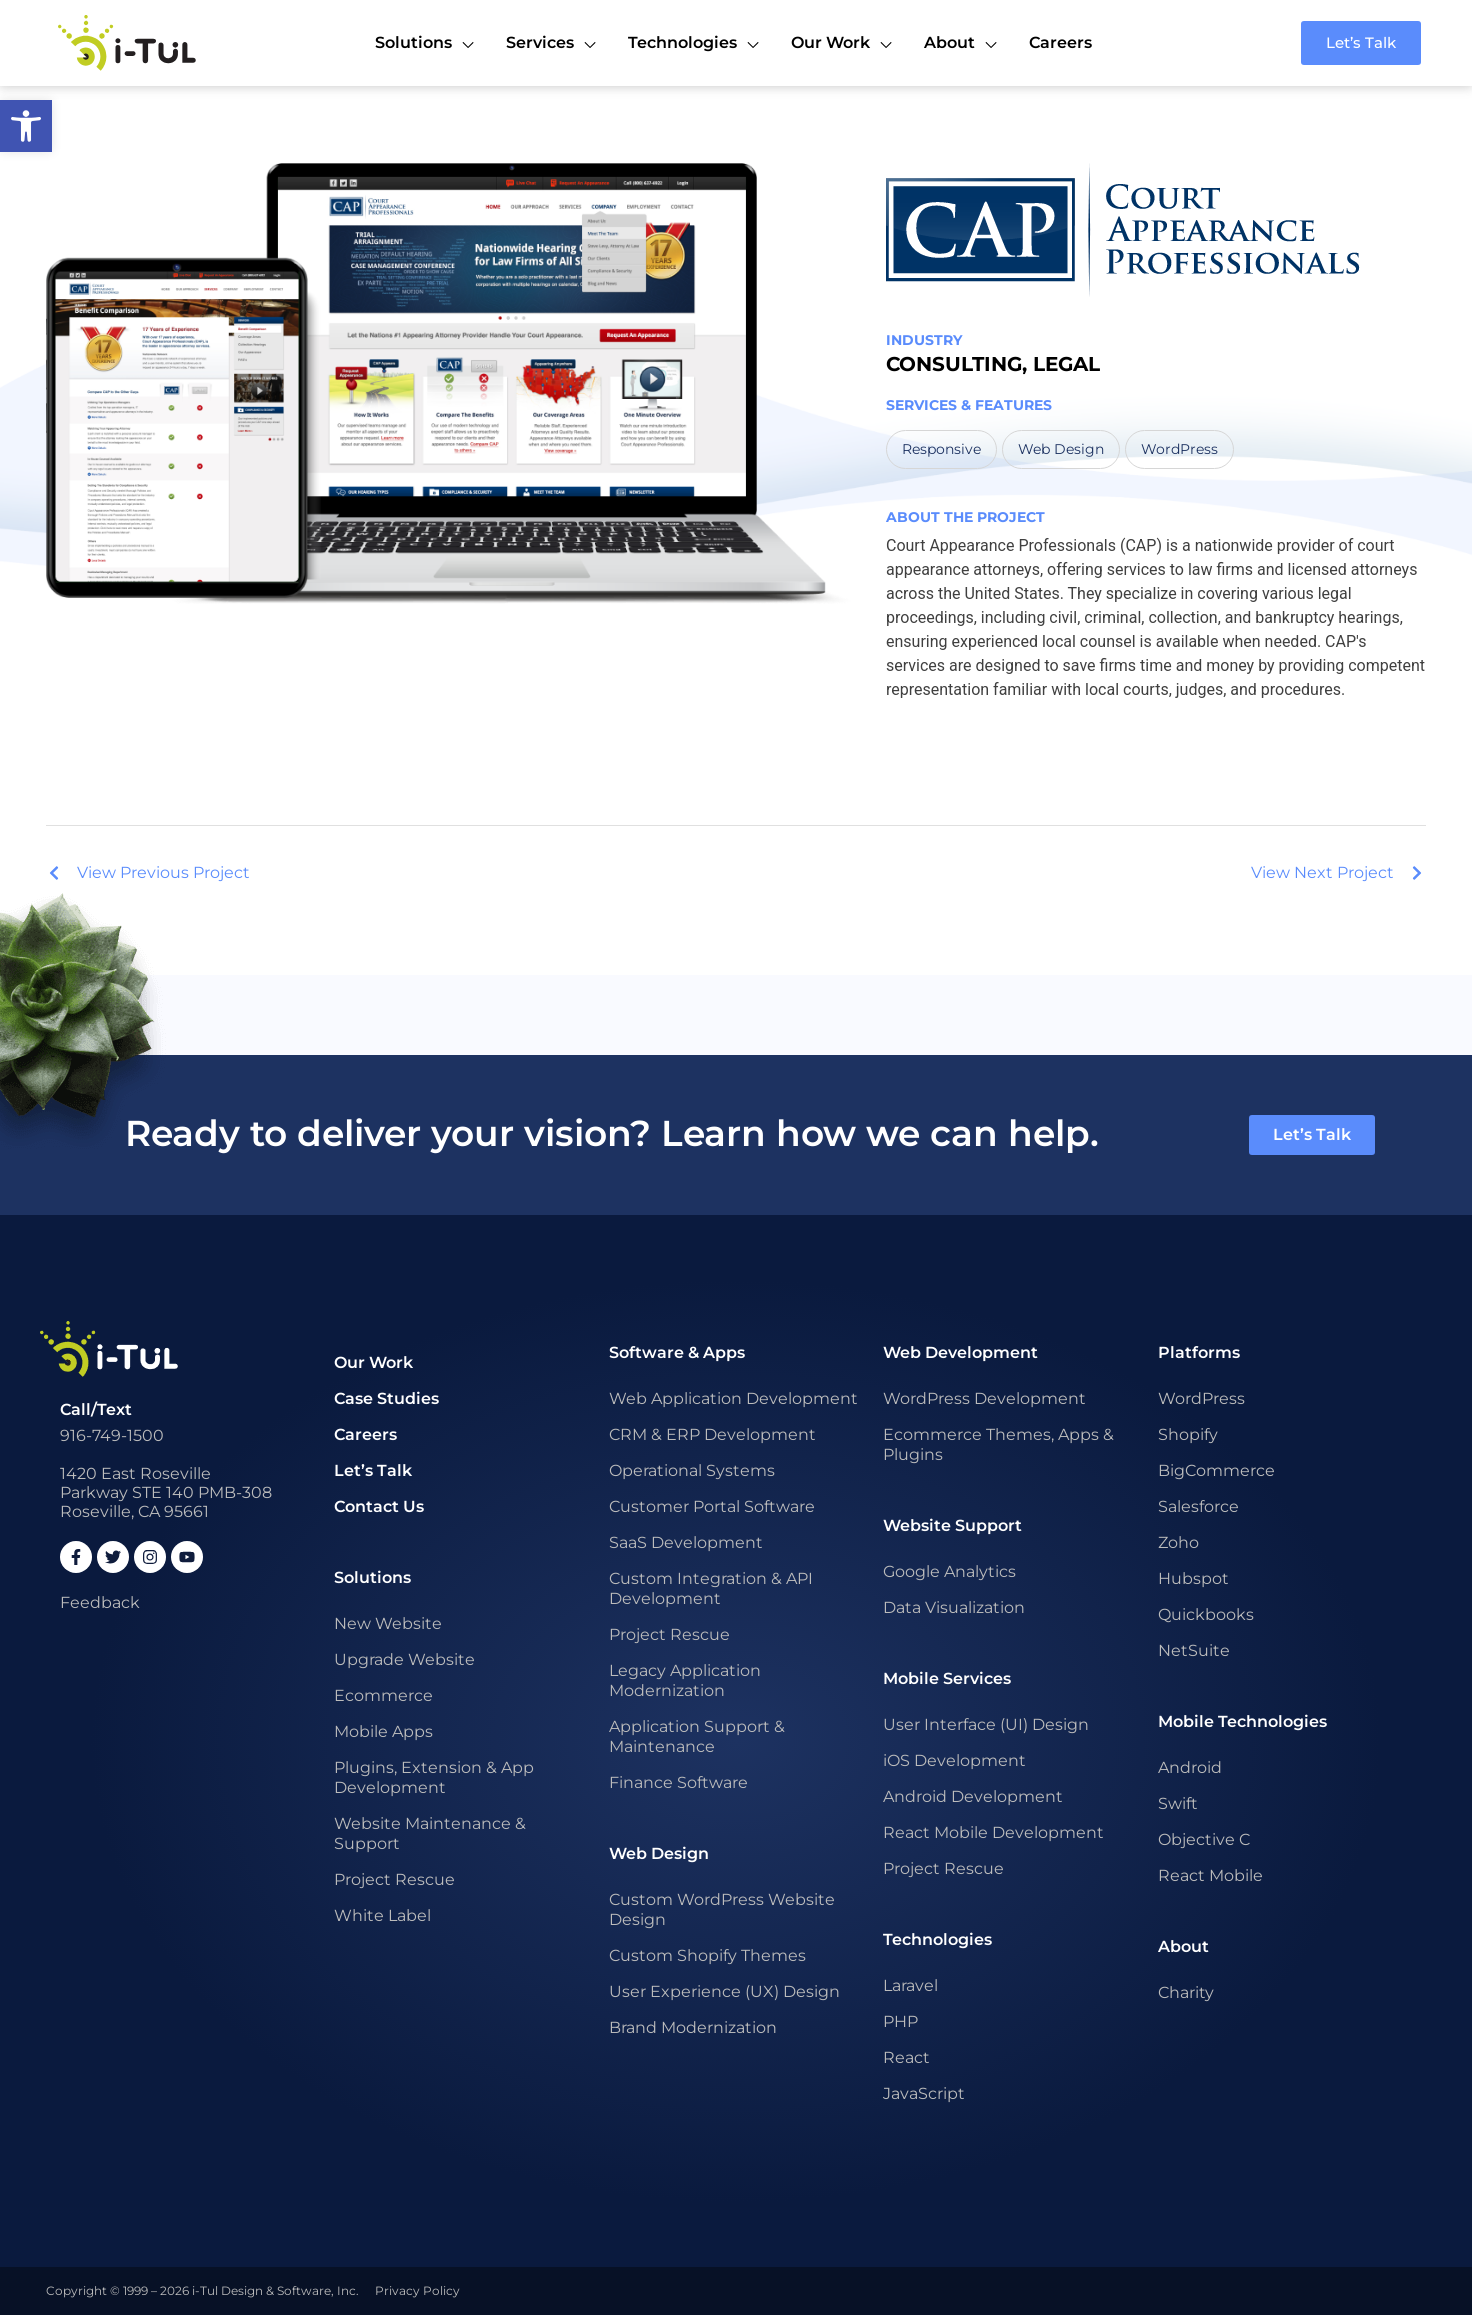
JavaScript (924, 2093)
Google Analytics (949, 1571)
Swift (1178, 1803)
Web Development (960, 1352)
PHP (900, 2021)
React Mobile (1210, 1875)
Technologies (937, 1939)
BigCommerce (1216, 1470)
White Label (382, 1915)
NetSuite (1194, 1650)
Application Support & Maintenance (697, 1736)
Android (1190, 1767)
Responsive (941, 449)
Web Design (1061, 449)
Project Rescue (394, 1879)
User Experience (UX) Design (724, 1991)
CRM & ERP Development (712, 1434)
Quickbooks (1206, 1614)
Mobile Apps (383, 1731)
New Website (388, 1623)
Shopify (1188, 1434)
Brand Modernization (693, 2027)
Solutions (372, 1577)
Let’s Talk (373, 1470)
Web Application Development (733, 1398)
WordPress (1179, 449)
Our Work (373, 1362)
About (1183, 1946)
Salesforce (1198, 1506)
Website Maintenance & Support (430, 1833)
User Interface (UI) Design (986, 1724)
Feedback (100, 1602)
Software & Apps (677, 1352)
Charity (1186, 1992)
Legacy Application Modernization (685, 1680)
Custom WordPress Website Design (722, 1909)
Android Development (973, 1796)
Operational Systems (692, 1470)
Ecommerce (383, 1695)
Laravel (910, 1985)
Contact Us (379, 1506)
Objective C (1204, 1839)
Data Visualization (954, 1607)
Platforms (1199, 1352)
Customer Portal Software (712, 1506)
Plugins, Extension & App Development (434, 1777)
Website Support (952, 1525)
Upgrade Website (404, 1659)
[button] (26, 126)
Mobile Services (947, 1678)
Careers (365, 1434)
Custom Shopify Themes (707, 1955)
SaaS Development (686, 1542)
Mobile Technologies (1242, 1721)
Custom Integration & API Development (711, 1588)
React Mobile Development (993, 1832)
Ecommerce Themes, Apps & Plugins (998, 1444)
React (906, 2057)
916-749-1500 (112, 1435)
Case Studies (386, 1398)
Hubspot (1193, 1578)
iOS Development (954, 1760)
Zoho (1178, 1542)
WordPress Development (984, 1398)
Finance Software (678, 1782)
